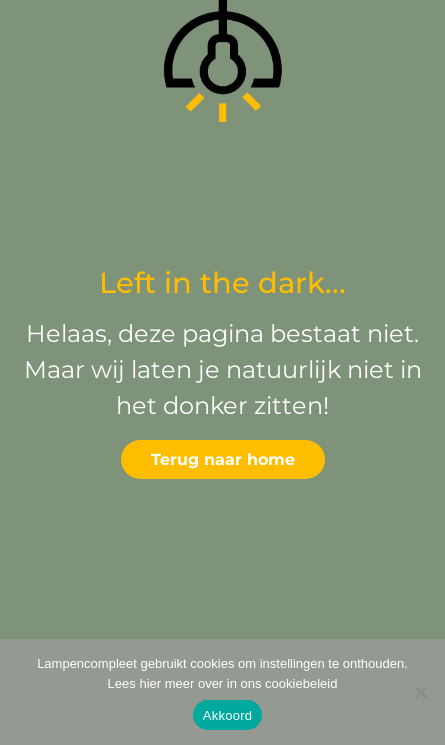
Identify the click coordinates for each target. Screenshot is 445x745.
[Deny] (420, 692)
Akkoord (227, 715)
